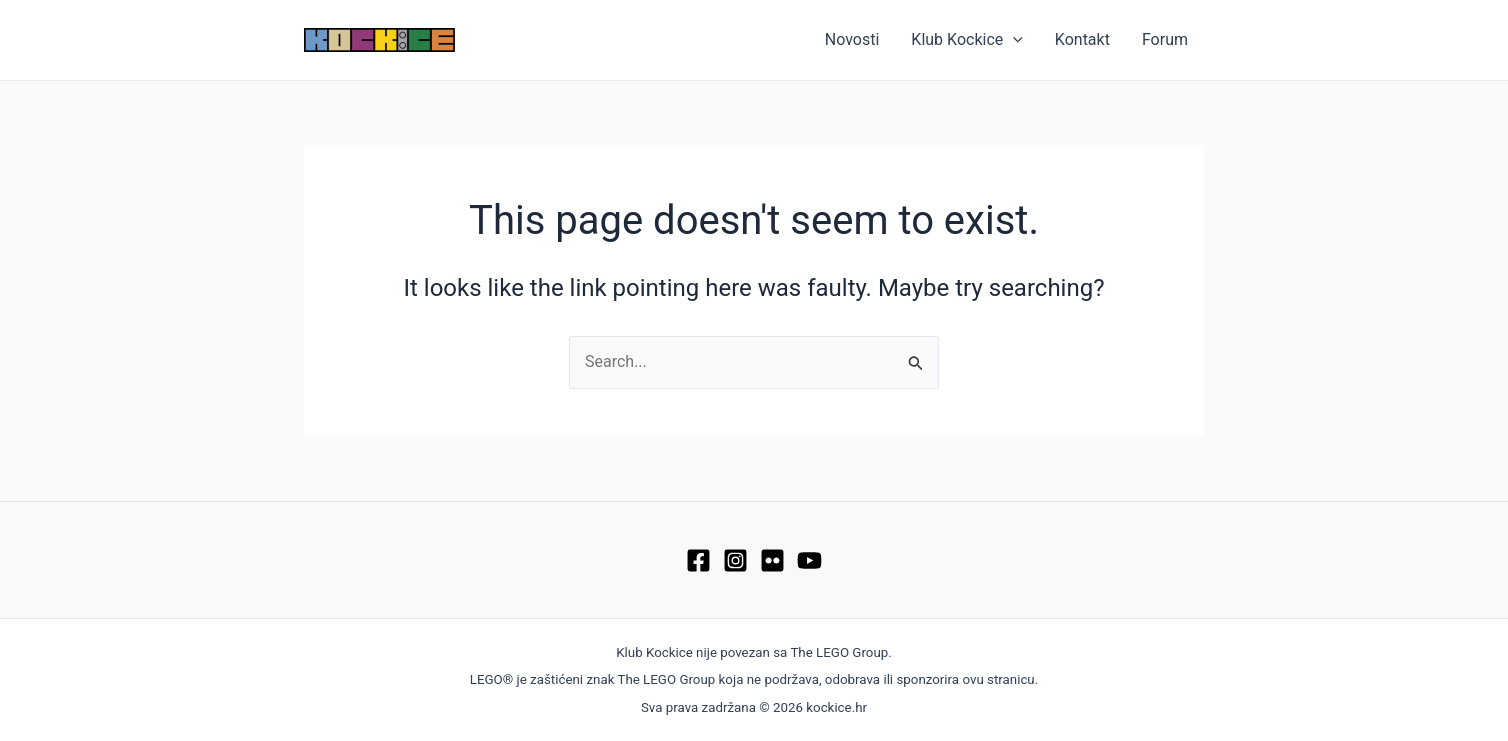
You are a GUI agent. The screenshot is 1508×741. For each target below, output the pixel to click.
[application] (1013, 40)
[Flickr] (772, 560)
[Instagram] (735, 560)
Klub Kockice (966, 40)
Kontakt (1082, 39)
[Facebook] (698, 560)
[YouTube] (809, 560)
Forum (1165, 39)
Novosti (852, 39)
